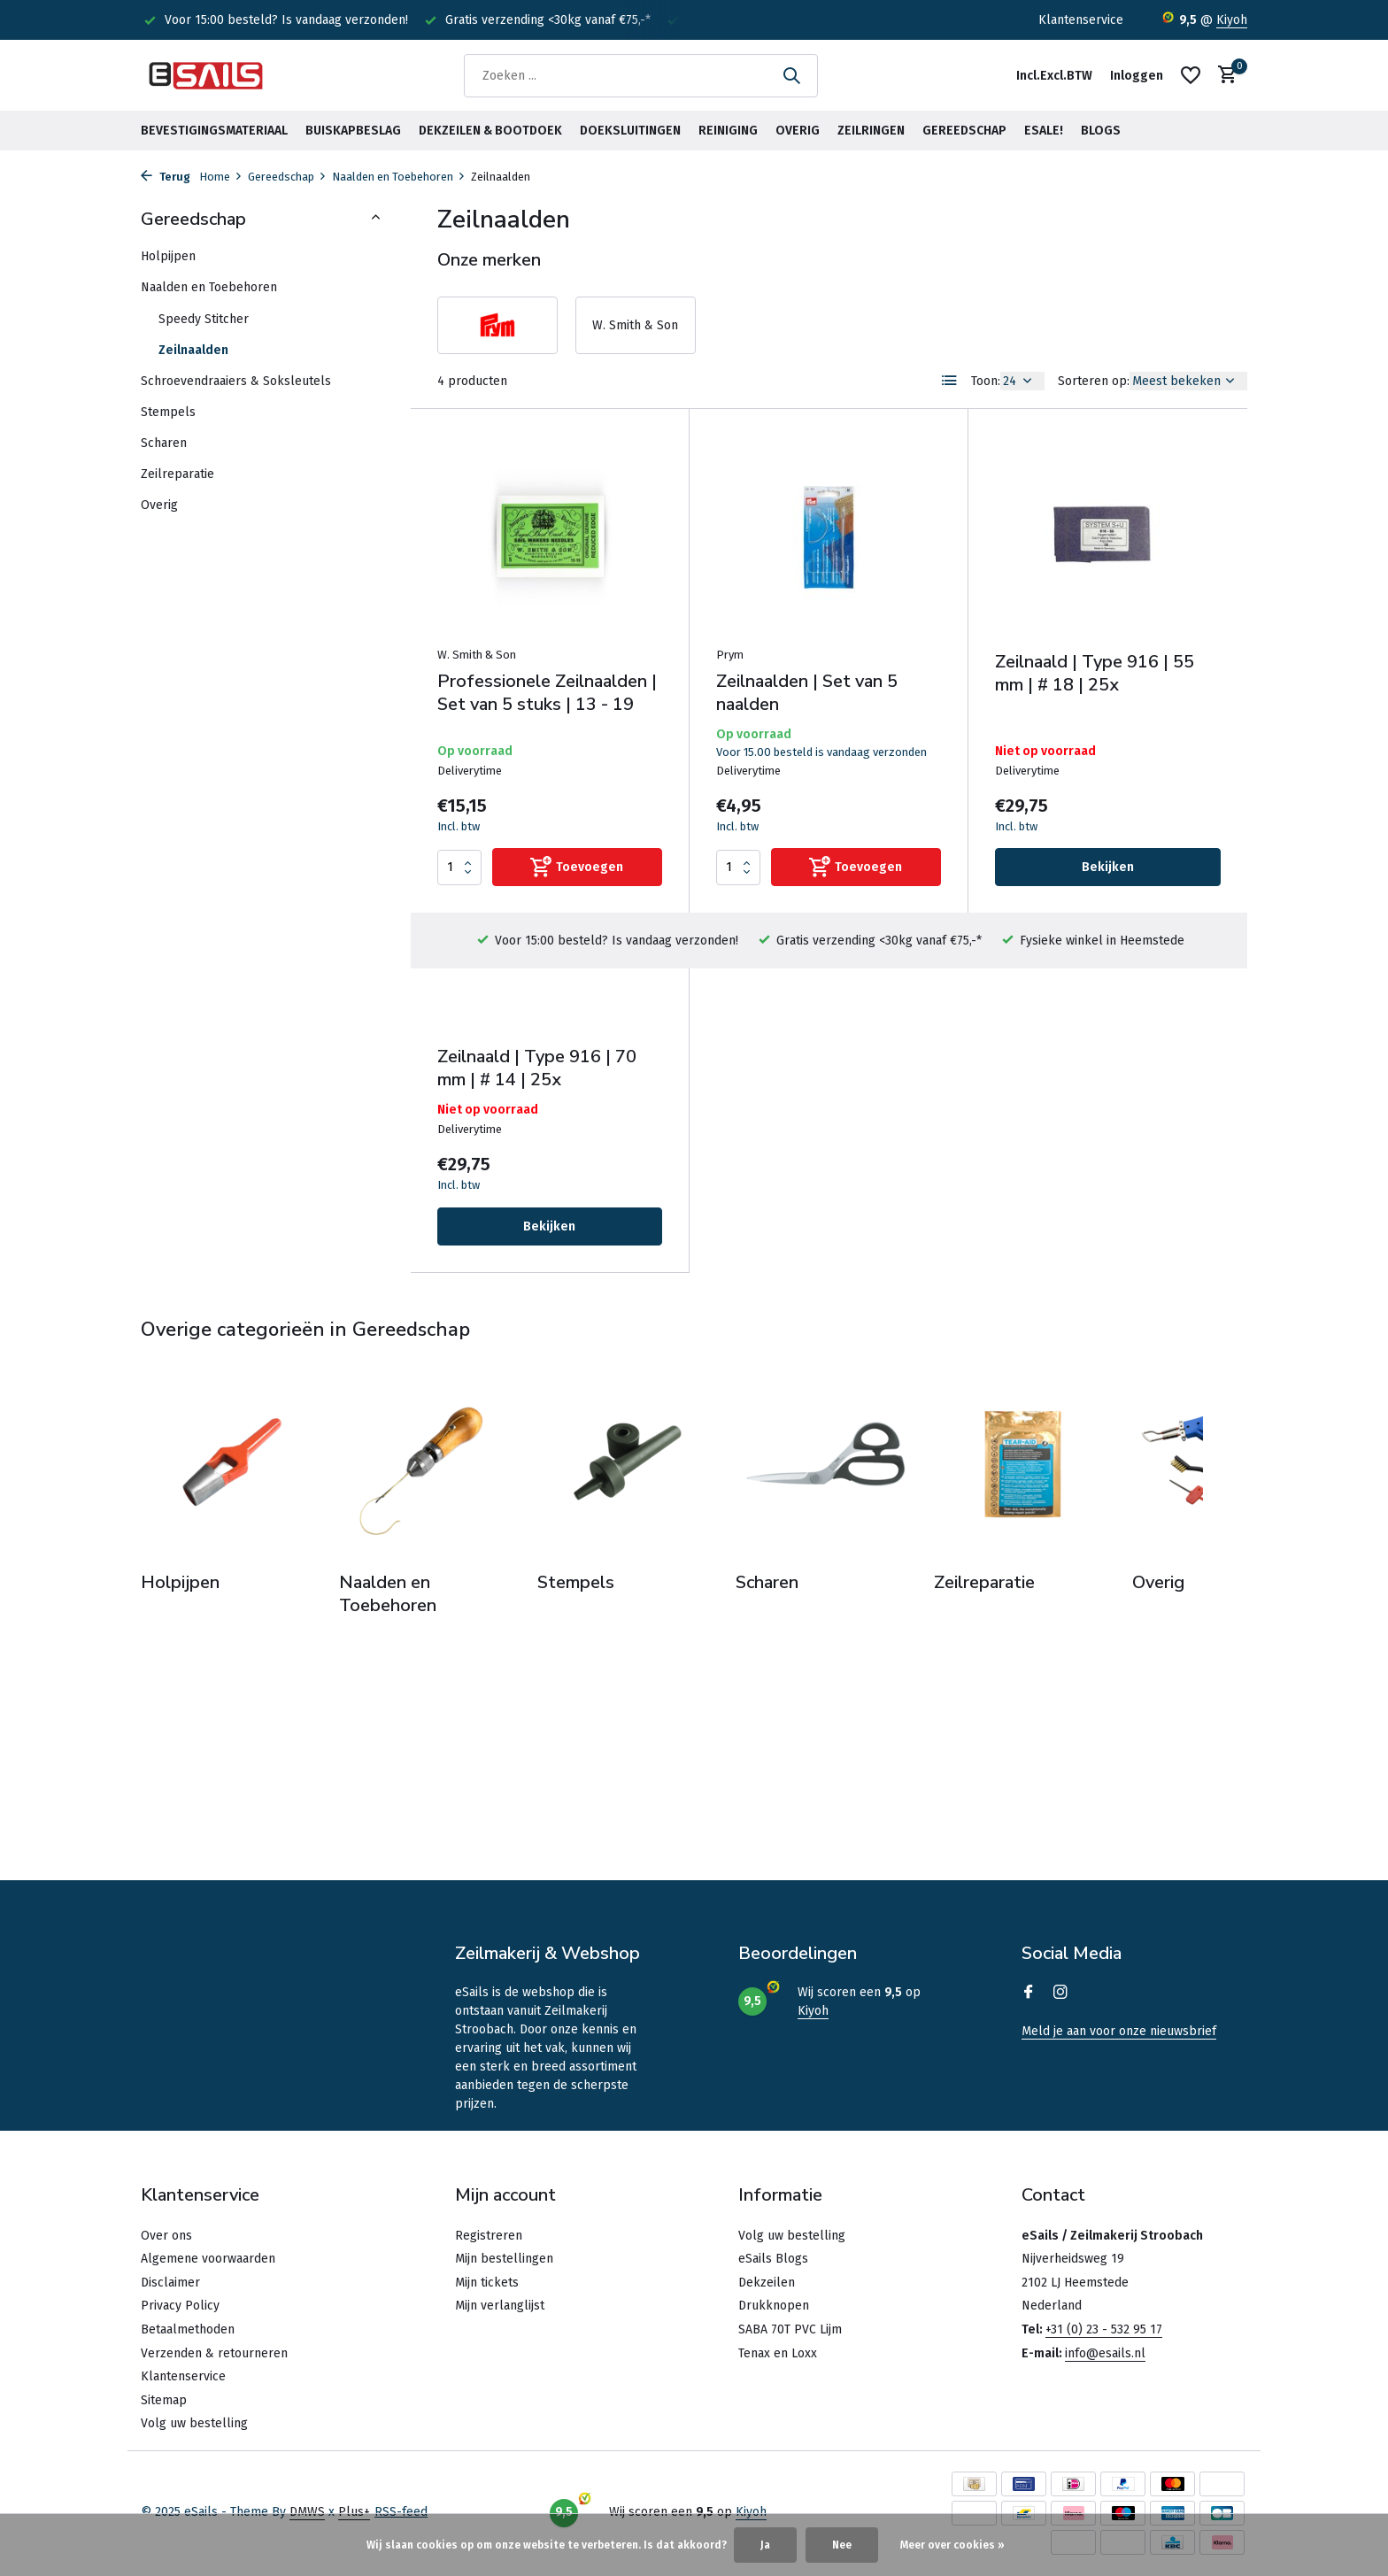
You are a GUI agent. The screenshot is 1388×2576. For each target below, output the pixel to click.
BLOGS (1101, 130)
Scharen (164, 443)
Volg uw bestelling (194, 2423)
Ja (765, 2545)
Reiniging (728, 130)
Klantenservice (1080, 19)
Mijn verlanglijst (499, 2305)
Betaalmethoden (188, 2329)
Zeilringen (871, 130)
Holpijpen (168, 256)
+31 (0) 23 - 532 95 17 (1103, 2329)
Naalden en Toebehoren (399, 176)
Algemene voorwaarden (208, 2258)
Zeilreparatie (177, 474)
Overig (797, 130)
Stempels (168, 412)
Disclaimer (170, 2282)
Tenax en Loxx (777, 2353)
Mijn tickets (487, 2282)
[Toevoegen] (577, 867)
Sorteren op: (1094, 381)
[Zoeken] (641, 75)
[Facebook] (1029, 1993)
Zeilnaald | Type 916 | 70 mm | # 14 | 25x (536, 1068)
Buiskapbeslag (353, 130)
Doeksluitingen (630, 130)
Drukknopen (773, 2305)
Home (221, 176)
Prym (730, 654)
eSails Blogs (773, 2258)
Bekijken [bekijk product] (1108, 867)
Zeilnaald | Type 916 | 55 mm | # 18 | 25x (1094, 674)
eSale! (1043, 130)
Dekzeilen (766, 2282)
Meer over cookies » (952, 2545)
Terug (165, 176)
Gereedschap (964, 130)
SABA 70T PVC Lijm (790, 2329)
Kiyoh (1231, 19)
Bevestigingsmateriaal (214, 130)
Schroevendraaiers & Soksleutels (236, 381)
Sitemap (164, 2400)
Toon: (985, 381)
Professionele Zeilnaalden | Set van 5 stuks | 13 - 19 (547, 693)
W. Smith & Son (476, 654)
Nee (842, 2545)
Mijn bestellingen (504, 2258)
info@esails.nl (1105, 2353)
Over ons (166, 2235)
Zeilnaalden (193, 350)
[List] (950, 381)
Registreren (488, 2235)
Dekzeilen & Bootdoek (490, 130)
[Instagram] (1060, 1993)
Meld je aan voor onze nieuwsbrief (1119, 2031)
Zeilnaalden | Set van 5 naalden (807, 693)
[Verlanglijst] (1190, 75)
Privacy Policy (180, 2305)
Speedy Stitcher (203, 319)
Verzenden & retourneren (214, 2353)
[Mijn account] (1136, 75)
